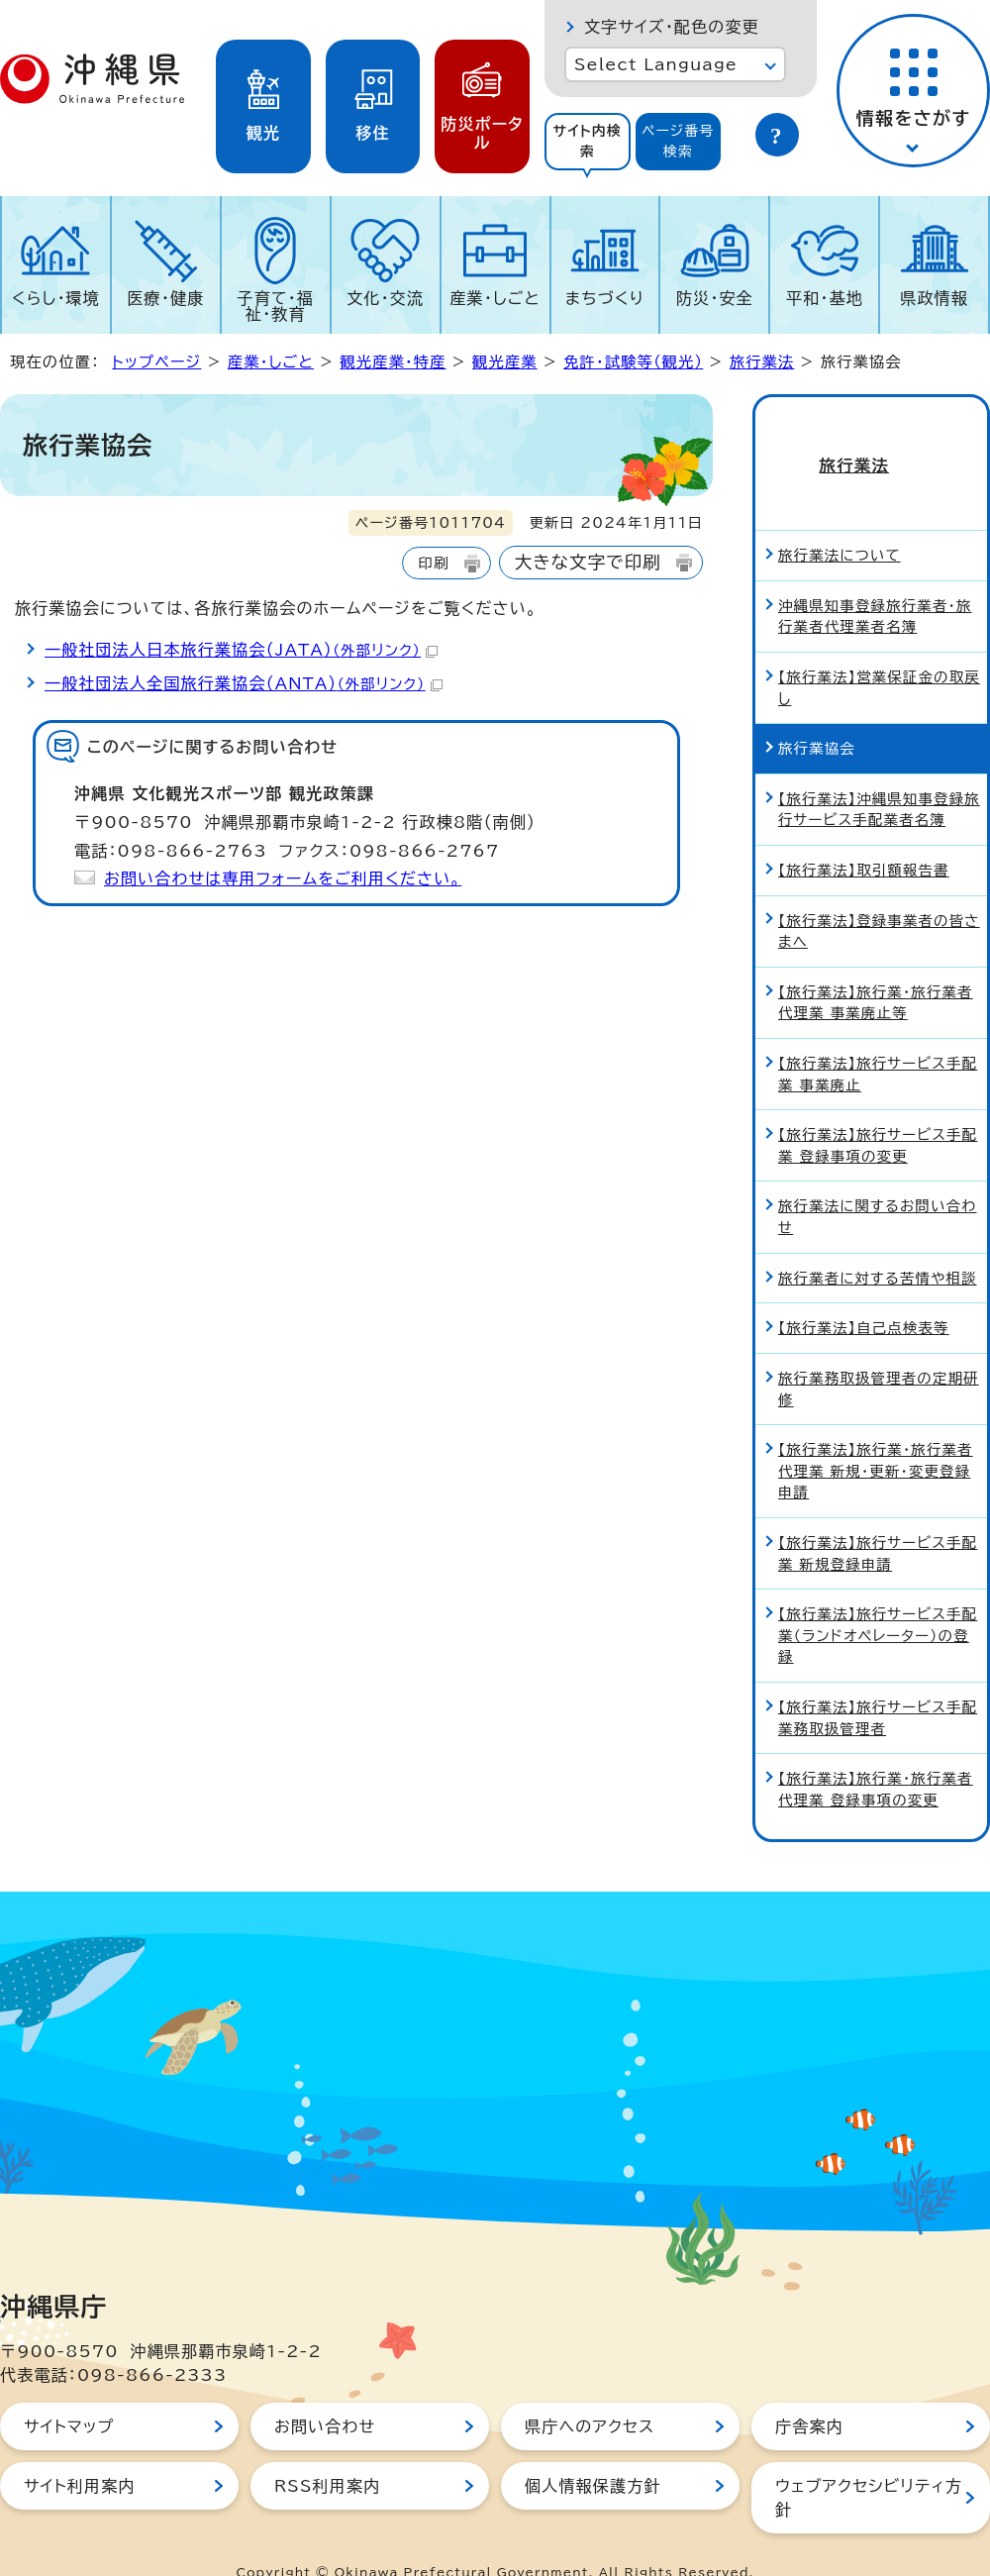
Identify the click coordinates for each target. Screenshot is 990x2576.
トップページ (156, 362)
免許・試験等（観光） (633, 362)
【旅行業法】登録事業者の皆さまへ (879, 895)
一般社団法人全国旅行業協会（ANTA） (244, 683)
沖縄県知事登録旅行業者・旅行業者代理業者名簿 (874, 582)
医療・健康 (165, 298)
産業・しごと (494, 298)
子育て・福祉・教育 (276, 306)
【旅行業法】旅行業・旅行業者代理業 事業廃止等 (875, 968)
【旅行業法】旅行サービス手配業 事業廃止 (877, 1039)
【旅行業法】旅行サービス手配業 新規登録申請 (877, 1518)
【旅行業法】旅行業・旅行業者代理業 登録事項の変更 (875, 1754)
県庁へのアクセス (589, 2392)
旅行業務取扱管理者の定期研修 (878, 1354)
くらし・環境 (56, 298)
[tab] (587, 141)
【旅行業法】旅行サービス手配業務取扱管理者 (877, 1683)
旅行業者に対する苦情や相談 (877, 1243)
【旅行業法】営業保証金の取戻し (879, 653)
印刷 (433, 563)
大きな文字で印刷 (588, 562)
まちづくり (604, 298)
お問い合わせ (324, 2392)
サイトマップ (69, 2392)
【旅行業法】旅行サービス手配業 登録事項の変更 (877, 1110)
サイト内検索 (587, 141)
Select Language (656, 64)
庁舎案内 (809, 2392)
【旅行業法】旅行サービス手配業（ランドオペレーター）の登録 (877, 1600)
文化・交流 (385, 298)
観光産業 (505, 362)
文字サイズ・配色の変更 (671, 27)
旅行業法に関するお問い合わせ (877, 1182)
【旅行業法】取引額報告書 (863, 835)
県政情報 (934, 298)
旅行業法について (839, 520)
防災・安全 (714, 298)
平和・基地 (824, 298)
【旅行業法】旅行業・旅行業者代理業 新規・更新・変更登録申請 (875, 1436)
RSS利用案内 (327, 2451)
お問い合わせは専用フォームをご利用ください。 (282, 878)
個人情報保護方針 (593, 2451)
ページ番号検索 (678, 141)
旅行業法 (762, 362)
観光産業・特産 (393, 362)
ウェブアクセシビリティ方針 (868, 2463)
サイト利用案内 (80, 2451)
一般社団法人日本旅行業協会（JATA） (241, 650)
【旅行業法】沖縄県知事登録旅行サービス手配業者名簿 (879, 775)
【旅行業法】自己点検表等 (863, 1293)
